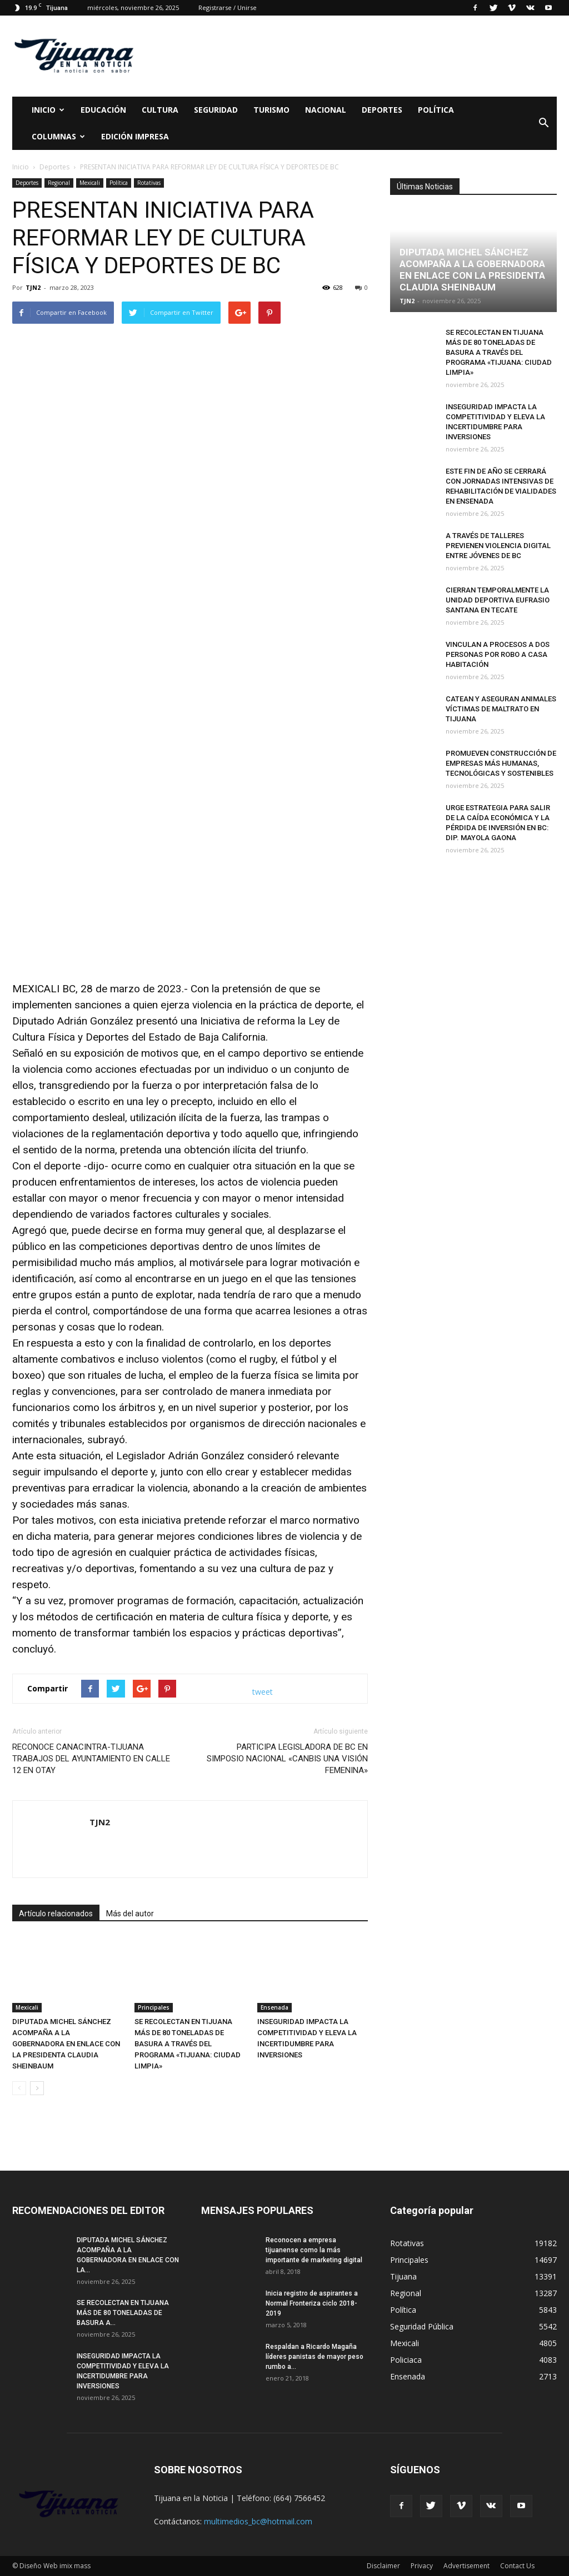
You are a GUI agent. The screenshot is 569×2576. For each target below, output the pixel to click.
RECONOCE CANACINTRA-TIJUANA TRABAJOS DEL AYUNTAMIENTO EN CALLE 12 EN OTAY (91, 1758)
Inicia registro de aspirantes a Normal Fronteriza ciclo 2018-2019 (312, 2303)
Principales (153, 2007)
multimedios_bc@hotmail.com (258, 2521)
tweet (262, 1691)
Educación (103, 109)
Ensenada (274, 2007)
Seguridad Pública (421, 2326)
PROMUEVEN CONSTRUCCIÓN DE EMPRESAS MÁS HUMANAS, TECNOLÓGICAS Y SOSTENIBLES (501, 763)
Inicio (48, 109)
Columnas (58, 136)
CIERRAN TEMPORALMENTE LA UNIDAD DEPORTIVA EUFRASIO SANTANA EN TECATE (498, 600)
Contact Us (517, 2565)
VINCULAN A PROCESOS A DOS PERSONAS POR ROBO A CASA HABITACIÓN (498, 654)
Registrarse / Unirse (227, 7)
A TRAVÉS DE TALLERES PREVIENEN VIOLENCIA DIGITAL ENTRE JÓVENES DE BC (498, 545)
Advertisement (466, 2565)
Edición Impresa (135, 136)
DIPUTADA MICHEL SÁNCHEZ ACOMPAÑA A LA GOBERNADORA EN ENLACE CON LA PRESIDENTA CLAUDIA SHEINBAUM (66, 2043)
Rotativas (149, 183)
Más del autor (130, 1913)
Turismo (271, 109)
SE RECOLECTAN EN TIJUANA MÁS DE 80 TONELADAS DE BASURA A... (123, 2313)
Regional (59, 183)
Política (436, 109)
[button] (543, 123)
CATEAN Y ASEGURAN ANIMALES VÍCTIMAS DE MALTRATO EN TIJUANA (501, 709)
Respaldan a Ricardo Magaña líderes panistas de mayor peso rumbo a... (314, 2357)
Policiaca (406, 2359)
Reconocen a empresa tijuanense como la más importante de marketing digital (314, 2250)
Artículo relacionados (56, 1913)
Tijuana (403, 2276)
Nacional (325, 109)
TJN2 (33, 287)
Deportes (382, 109)
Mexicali (89, 183)
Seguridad (216, 109)
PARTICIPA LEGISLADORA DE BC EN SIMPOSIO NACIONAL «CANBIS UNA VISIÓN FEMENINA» (287, 1758)
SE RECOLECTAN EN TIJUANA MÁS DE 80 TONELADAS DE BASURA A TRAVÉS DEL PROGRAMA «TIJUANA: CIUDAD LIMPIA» (187, 2043)
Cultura (160, 109)
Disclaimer (383, 2565)
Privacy (422, 2565)
